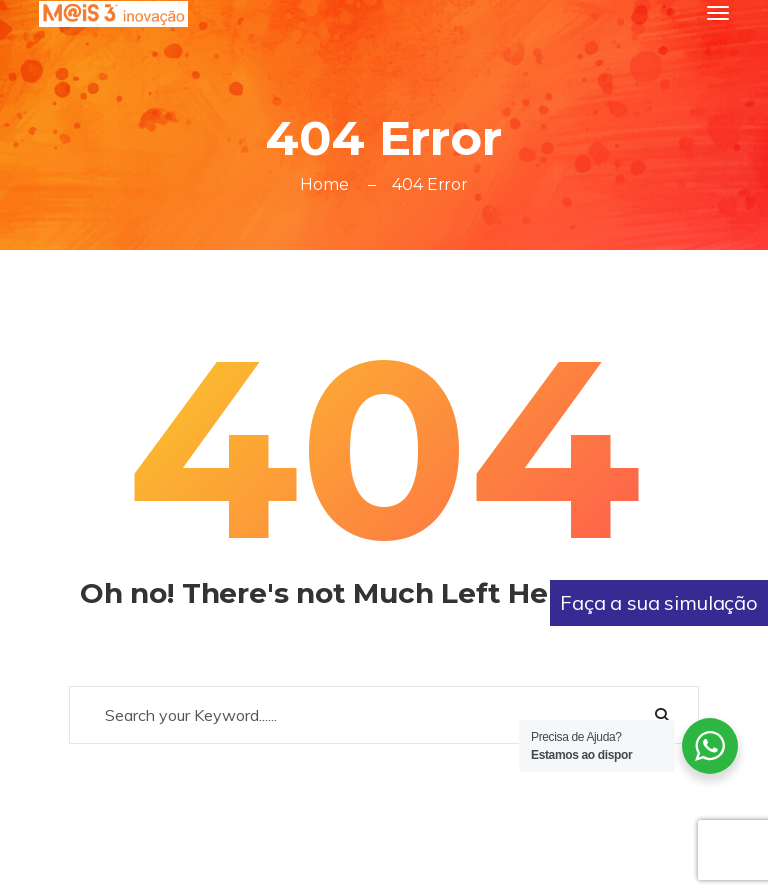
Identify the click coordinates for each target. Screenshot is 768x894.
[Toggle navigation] (718, 13)
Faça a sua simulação (659, 602)
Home (324, 184)
